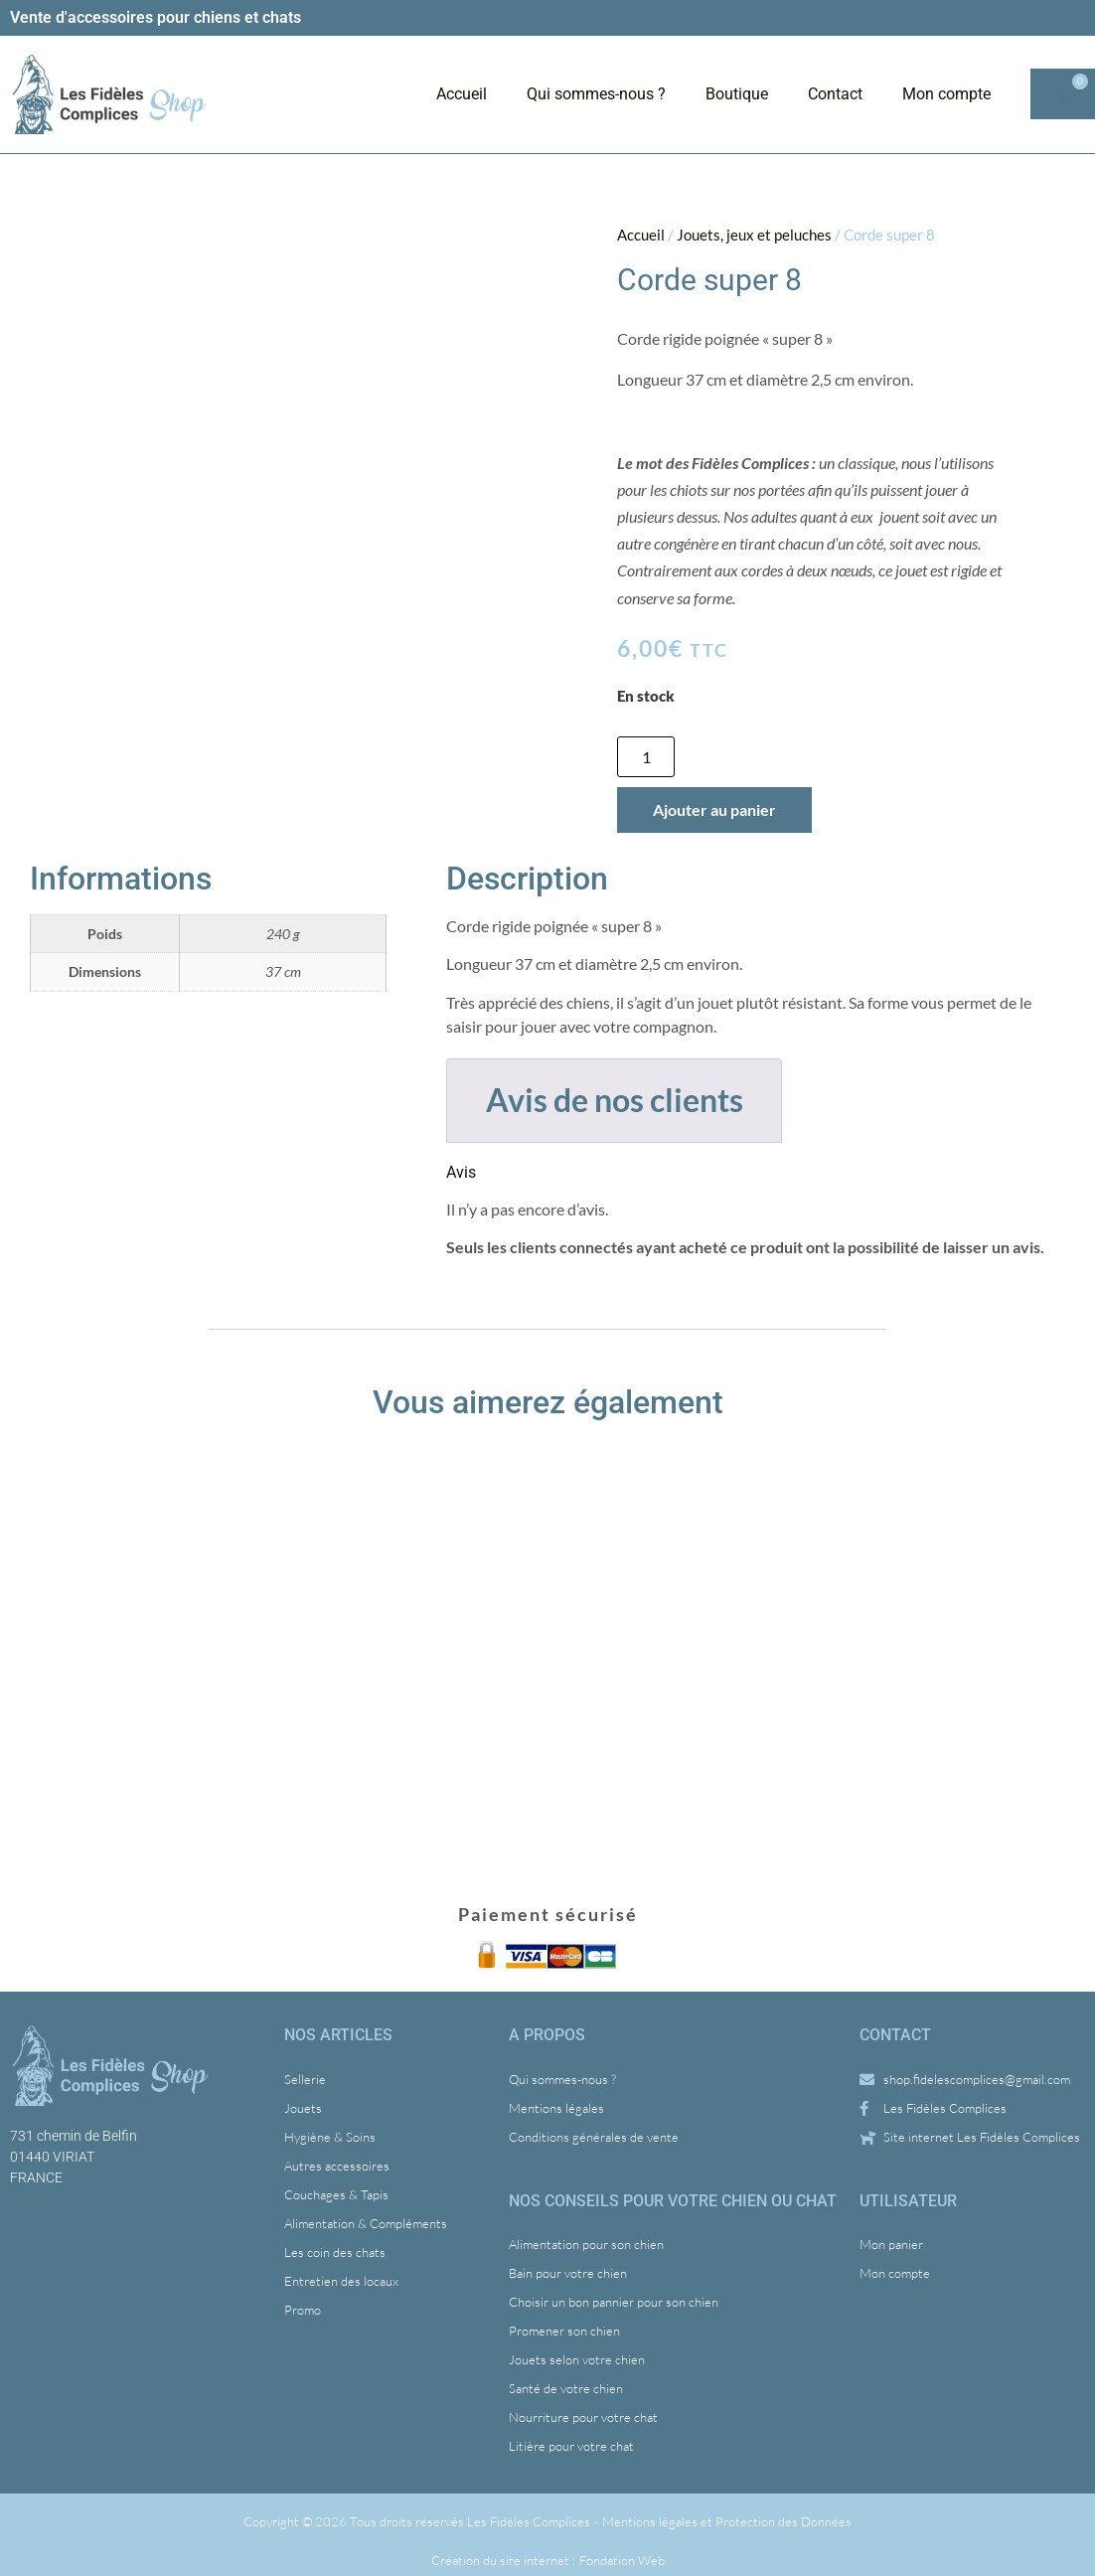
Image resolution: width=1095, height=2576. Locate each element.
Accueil (461, 93)
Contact (835, 93)
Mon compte (946, 93)
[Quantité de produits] (646, 756)
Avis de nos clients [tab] (614, 1099)
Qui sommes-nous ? (596, 93)
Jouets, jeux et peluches (754, 234)
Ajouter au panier (714, 809)
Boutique (736, 93)
